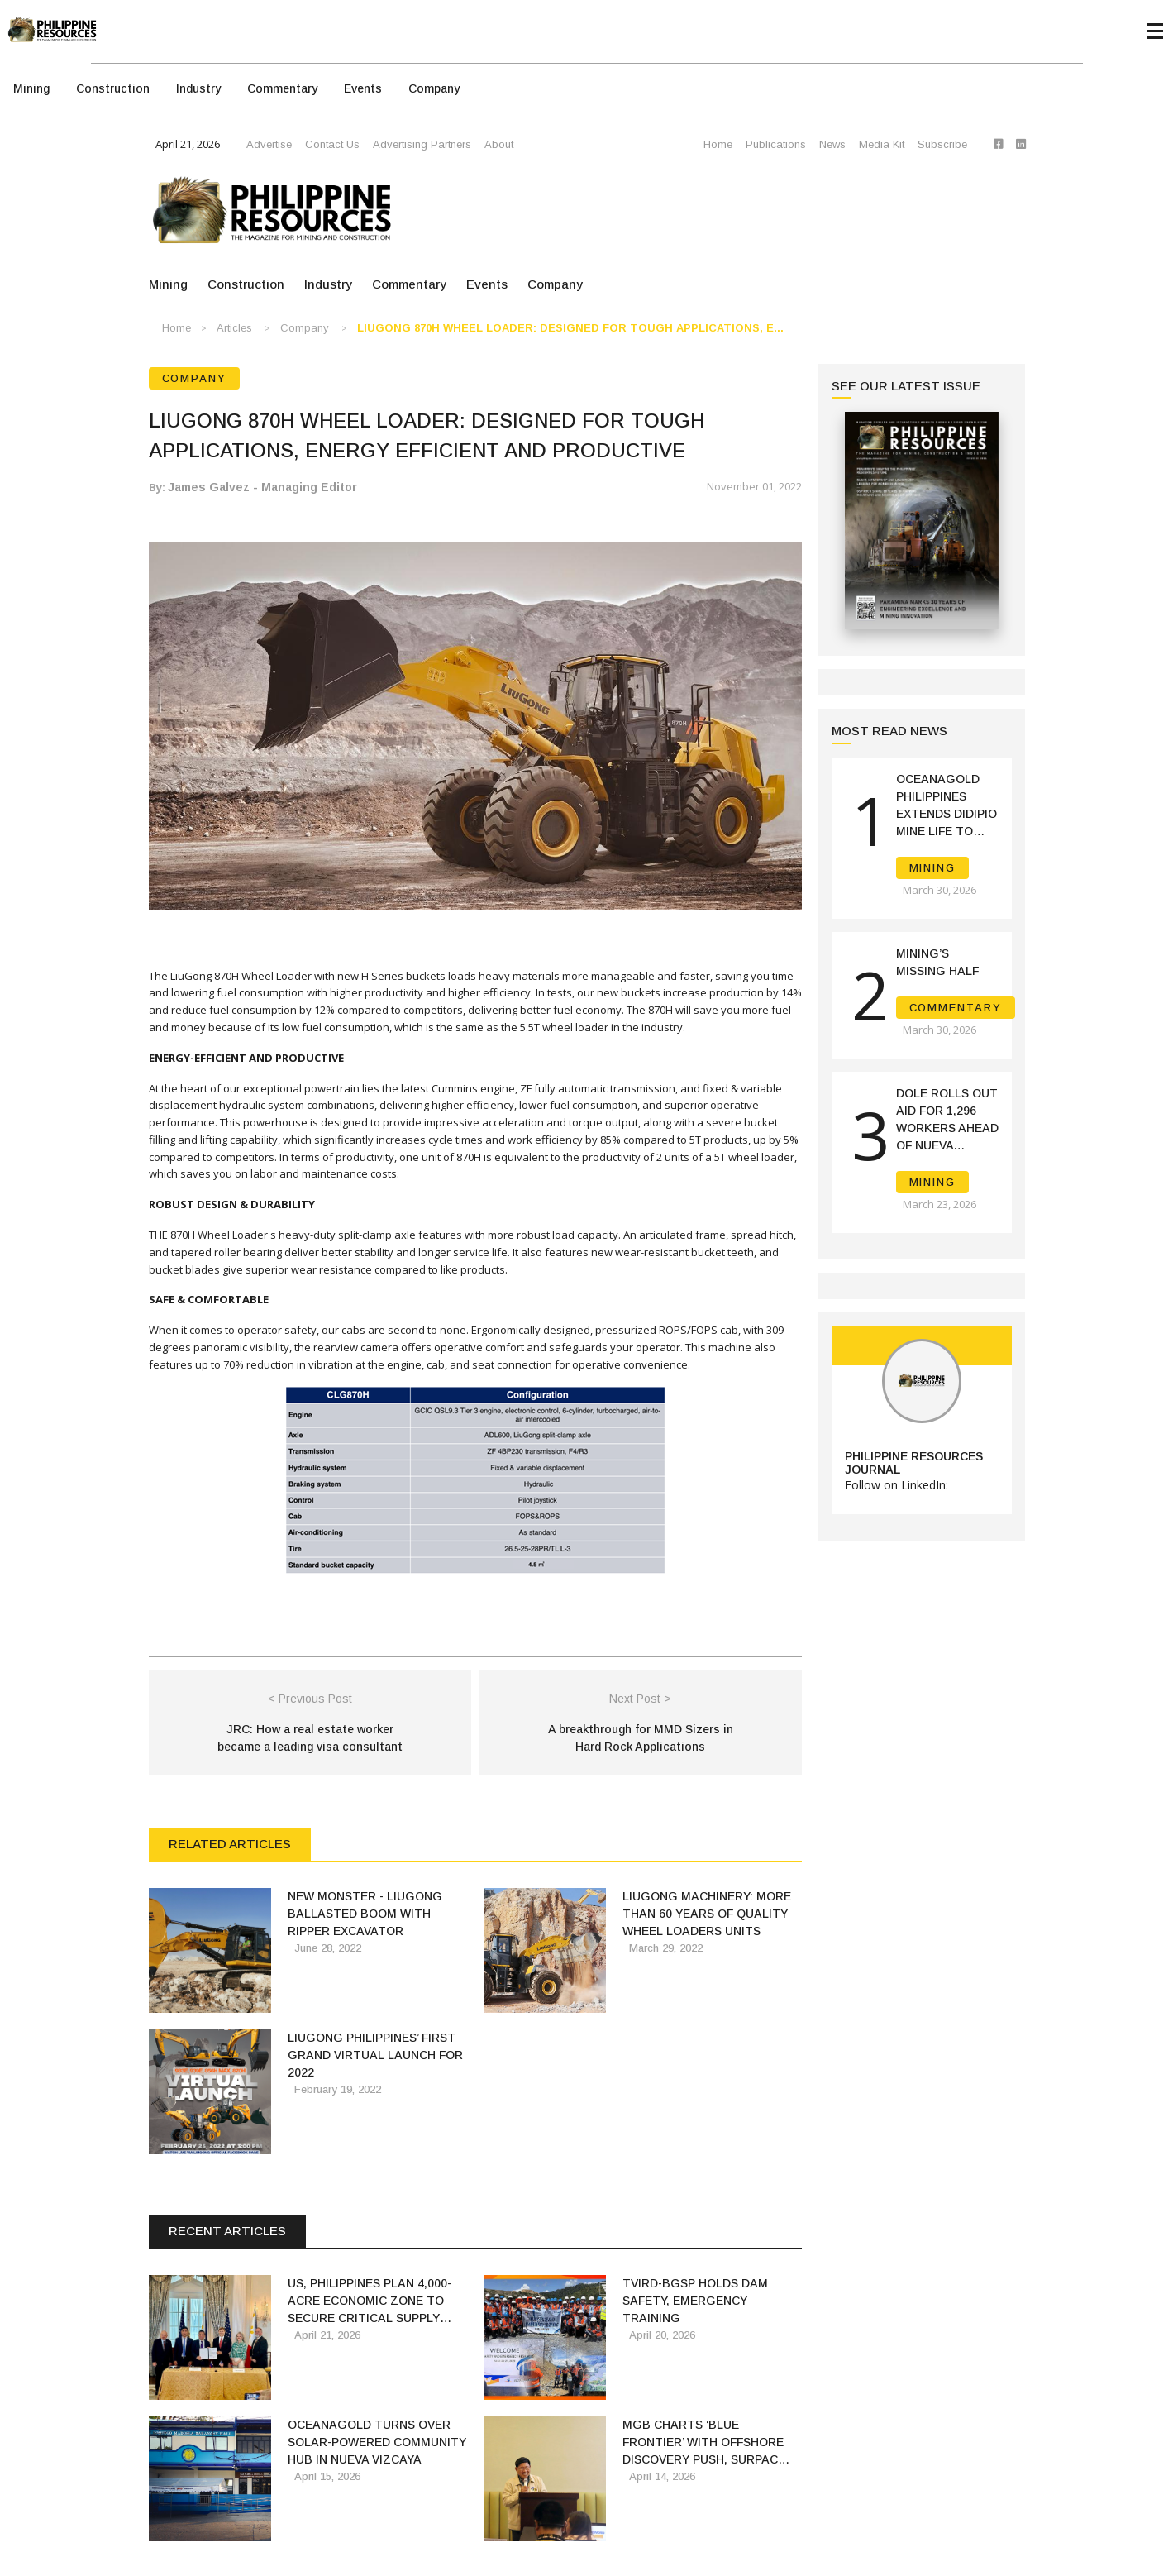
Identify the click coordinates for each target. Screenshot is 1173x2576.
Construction (113, 88)
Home (717, 144)
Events (363, 88)
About (498, 144)
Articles (234, 328)
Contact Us (332, 144)
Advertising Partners (422, 144)
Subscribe (942, 144)
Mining (31, 88)
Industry (198, 88)
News (832, 144)
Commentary (282, 88)
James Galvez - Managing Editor (262, 487)
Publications (776, 144)
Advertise (269, 144)
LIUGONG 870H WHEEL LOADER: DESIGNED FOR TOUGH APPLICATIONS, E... (570, 328)
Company (434, 88)
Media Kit (881, 144)
